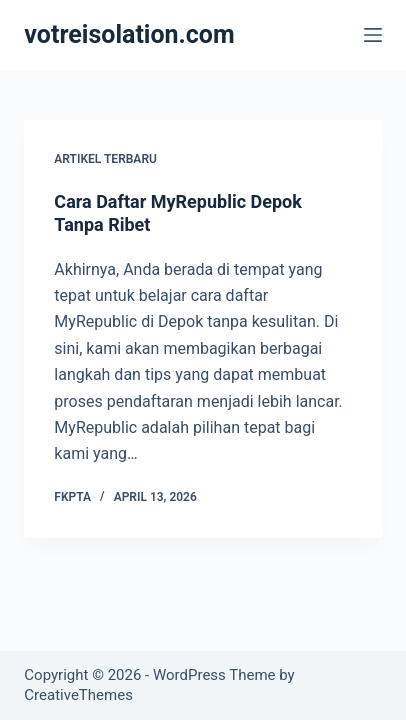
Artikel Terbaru (105, 159)
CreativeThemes (78, 695)
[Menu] (373, 35)
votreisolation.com (129, 34)
